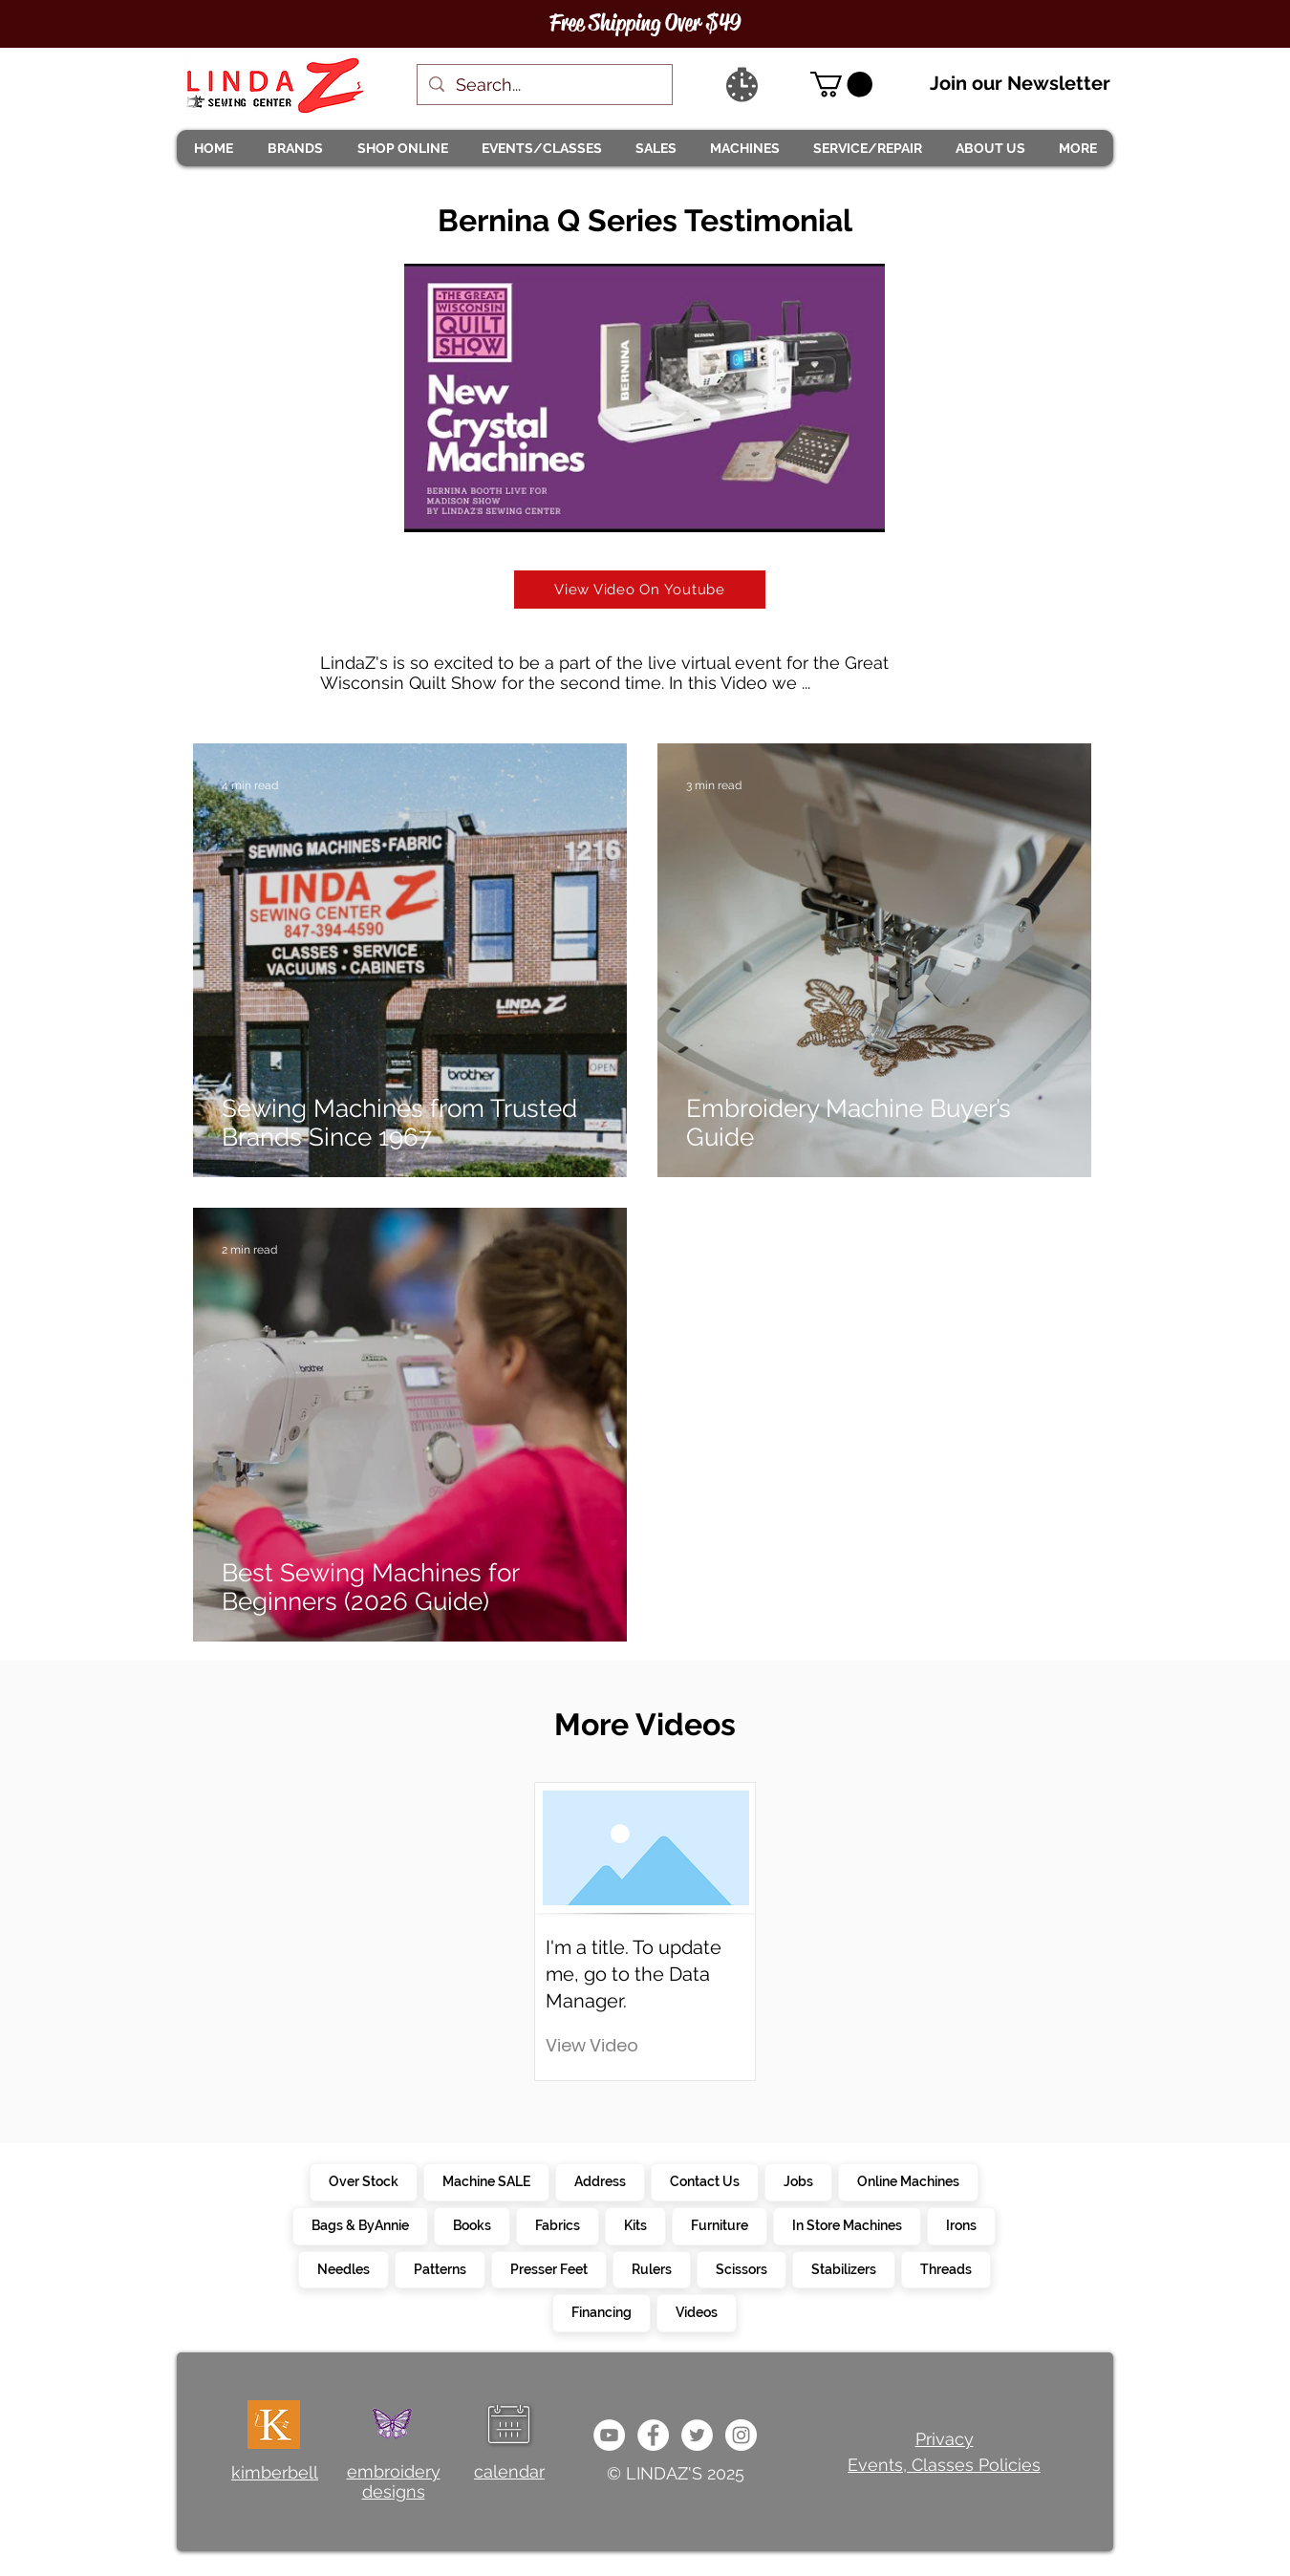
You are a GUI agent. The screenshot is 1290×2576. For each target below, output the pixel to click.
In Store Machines (846, 2224)
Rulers (651, 2268)
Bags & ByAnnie (360, 2224)
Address (599, 2180)
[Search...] (544, 84)
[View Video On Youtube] (639, 589)
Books (471, 2224)
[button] (294, 148)
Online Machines (907, 2180)
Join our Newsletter (1020, 83)
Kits (635, 2224)
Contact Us (704, 2180)
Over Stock (363, 2180)
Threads (945, 2268)
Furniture (719, 2224)
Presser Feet (548, 2268)
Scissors (741, 2268)
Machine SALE (485, 2180)
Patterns (439, 2268)
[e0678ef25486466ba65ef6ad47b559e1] (653, 2435)
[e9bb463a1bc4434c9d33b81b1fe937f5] (609, 2435)
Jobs (798, 2180)
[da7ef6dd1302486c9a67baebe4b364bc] (741, 2435)
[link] (841, 84)
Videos (696, 2311)
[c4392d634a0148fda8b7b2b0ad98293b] (697, 2435)
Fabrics (557, 2224)
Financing (601, 2311)
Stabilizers (843, 2268)
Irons (961, 2224)
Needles (343, 2268)
